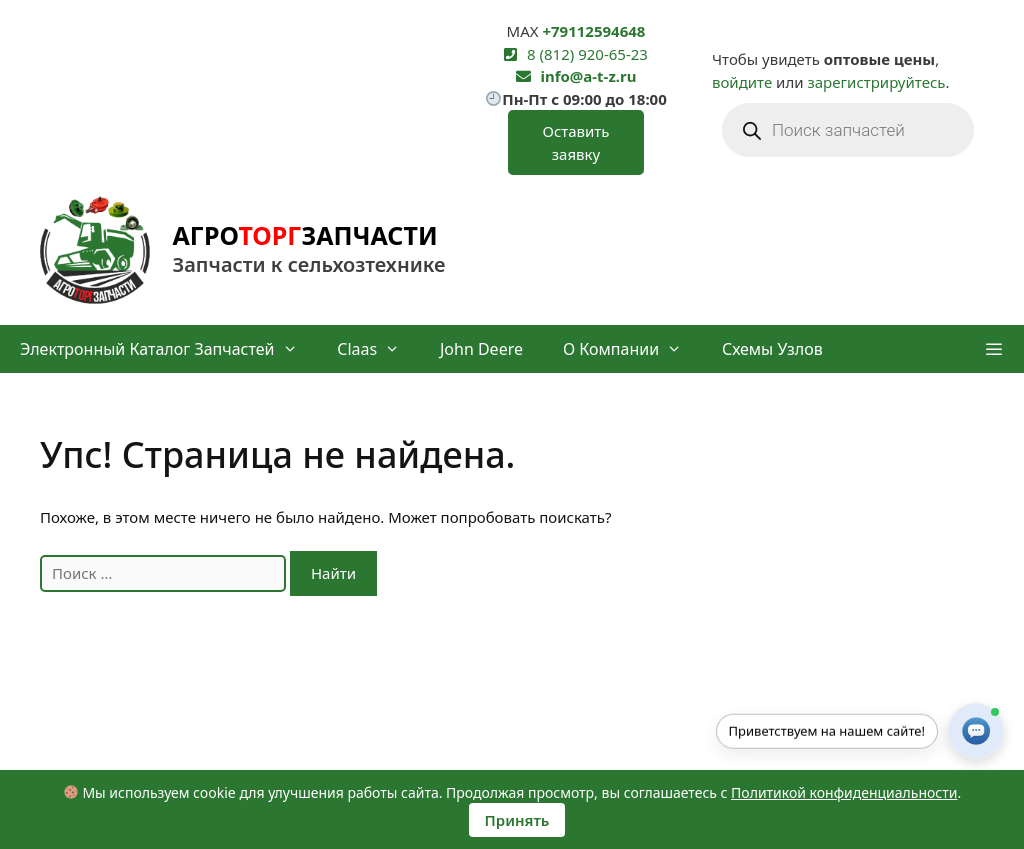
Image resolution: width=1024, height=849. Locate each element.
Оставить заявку (575, 142)
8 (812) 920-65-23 (587, 54)
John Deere (481, 349)
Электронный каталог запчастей (168, 349)
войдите (742, 82)
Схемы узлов (772, 349)
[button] (993, 349)
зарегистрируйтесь (876, 82)
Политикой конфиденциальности (844, 792)
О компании (632, 349)
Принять (517, 820)
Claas (378, 349)
